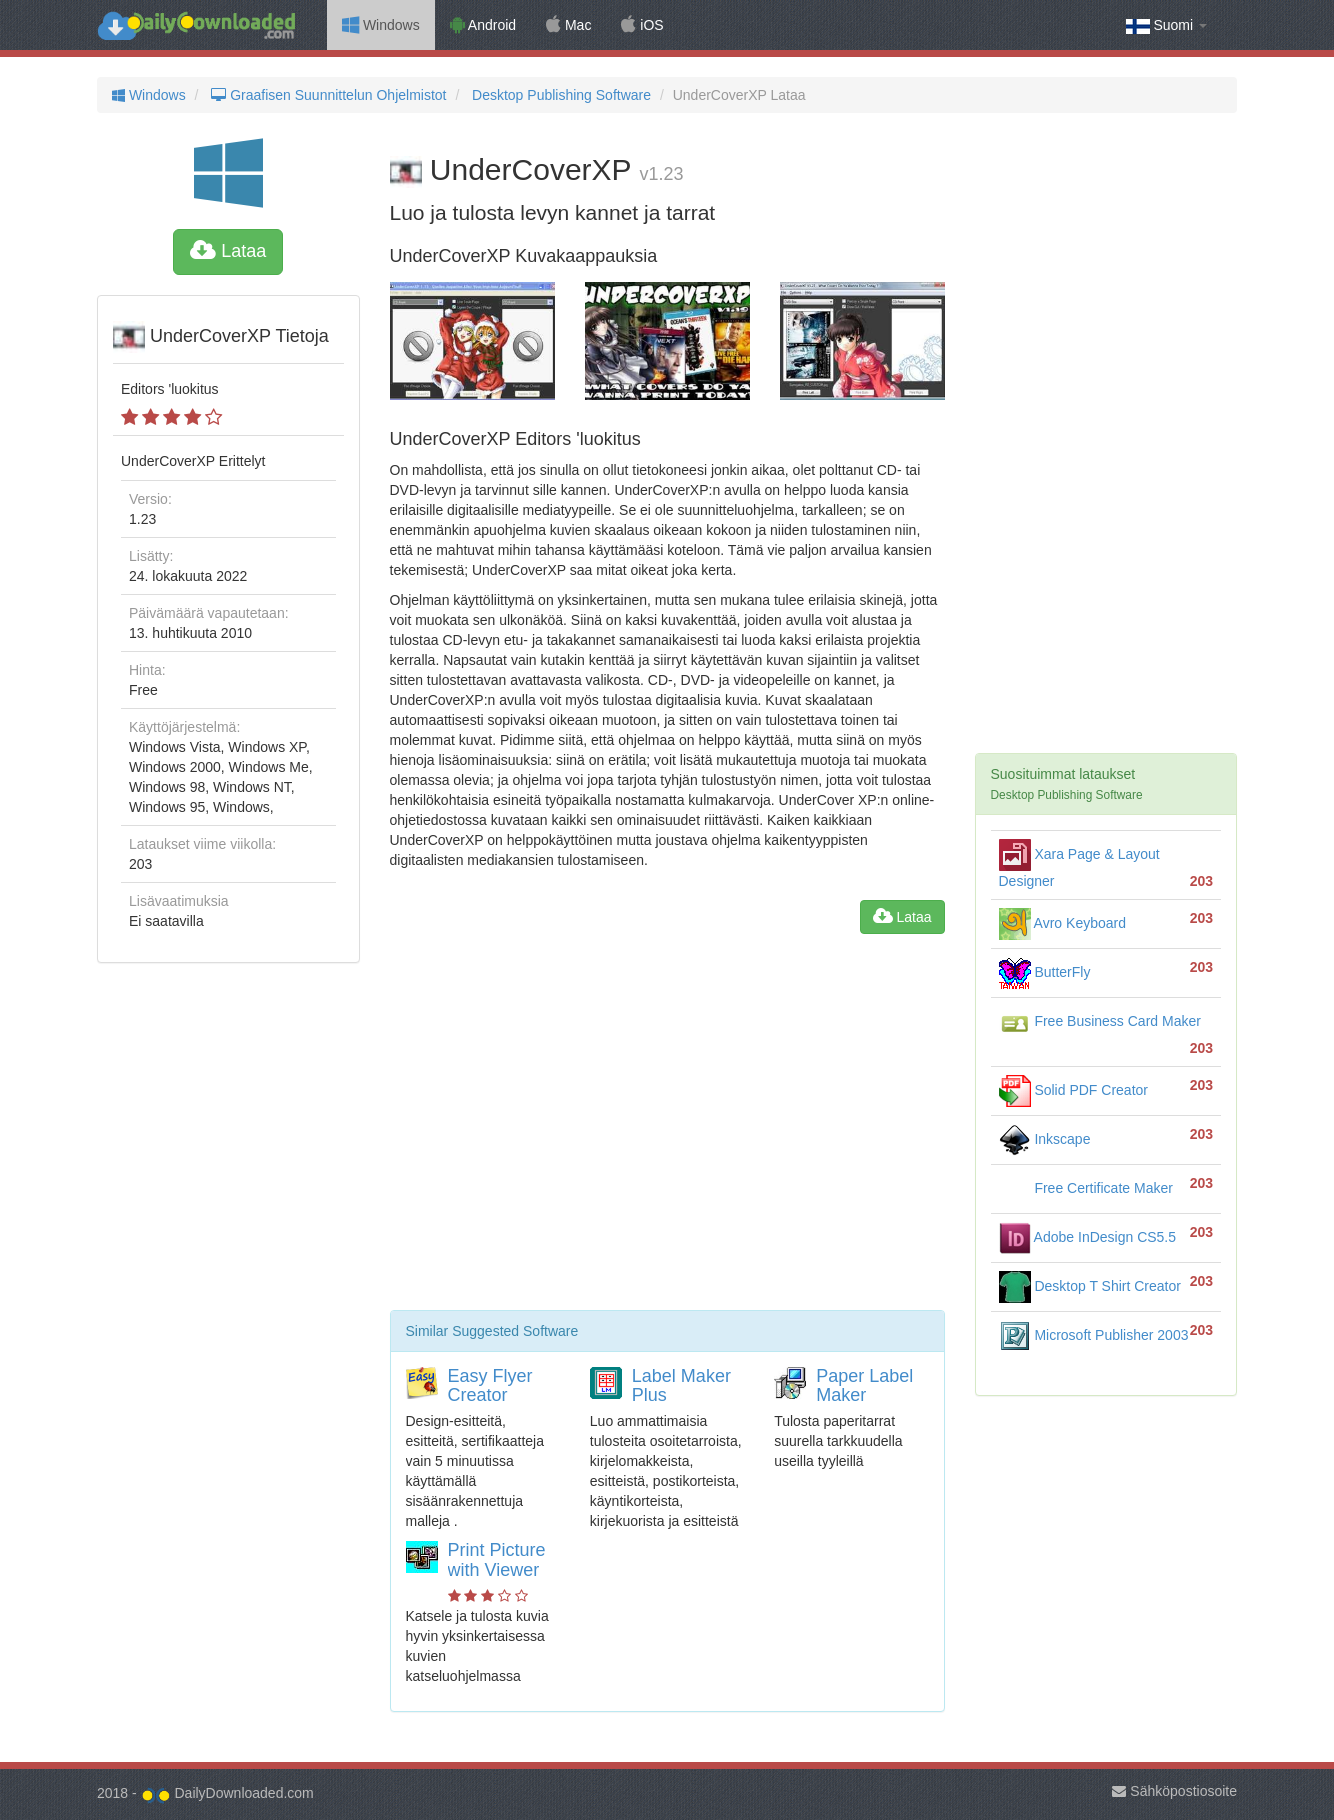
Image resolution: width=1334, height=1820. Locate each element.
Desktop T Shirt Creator (1090, 1286)
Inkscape (1045, 1139)
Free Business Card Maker (1100, 1021)
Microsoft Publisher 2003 (1094, 1335)
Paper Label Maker (864, 1386)
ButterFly (1045, 972)
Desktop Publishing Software (559, 95)
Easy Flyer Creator (490, 1386)
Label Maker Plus (681, 1386)
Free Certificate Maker (1086, 1188)
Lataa (228, 251)
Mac (568, 25)
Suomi (1166, 25)
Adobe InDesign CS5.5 (1088, 1237)
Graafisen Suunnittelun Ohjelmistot (326, 95)
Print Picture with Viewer (497, 1560)
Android (483, 25)
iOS (642, 25)
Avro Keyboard (1062, 923)
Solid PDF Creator (1073, 1090)
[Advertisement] (667, 1130)
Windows (381, 25)
